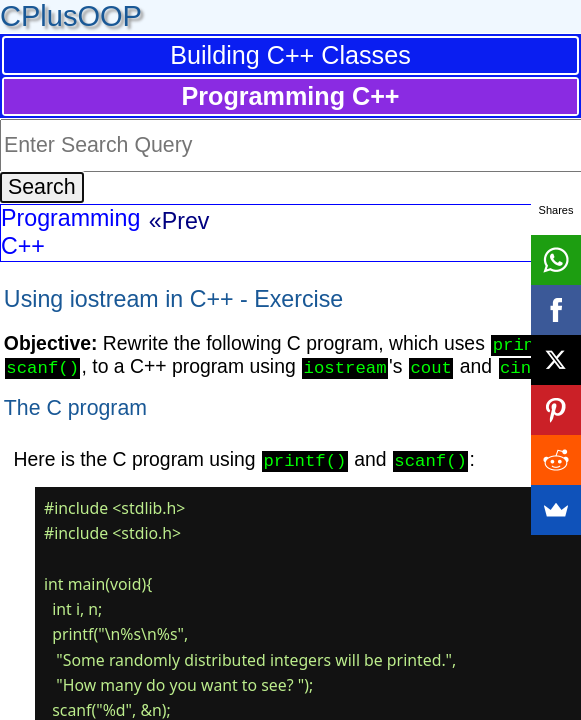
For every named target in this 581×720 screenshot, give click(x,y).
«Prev (179, 221)
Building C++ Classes (290, 55)
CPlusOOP (71, 16)
